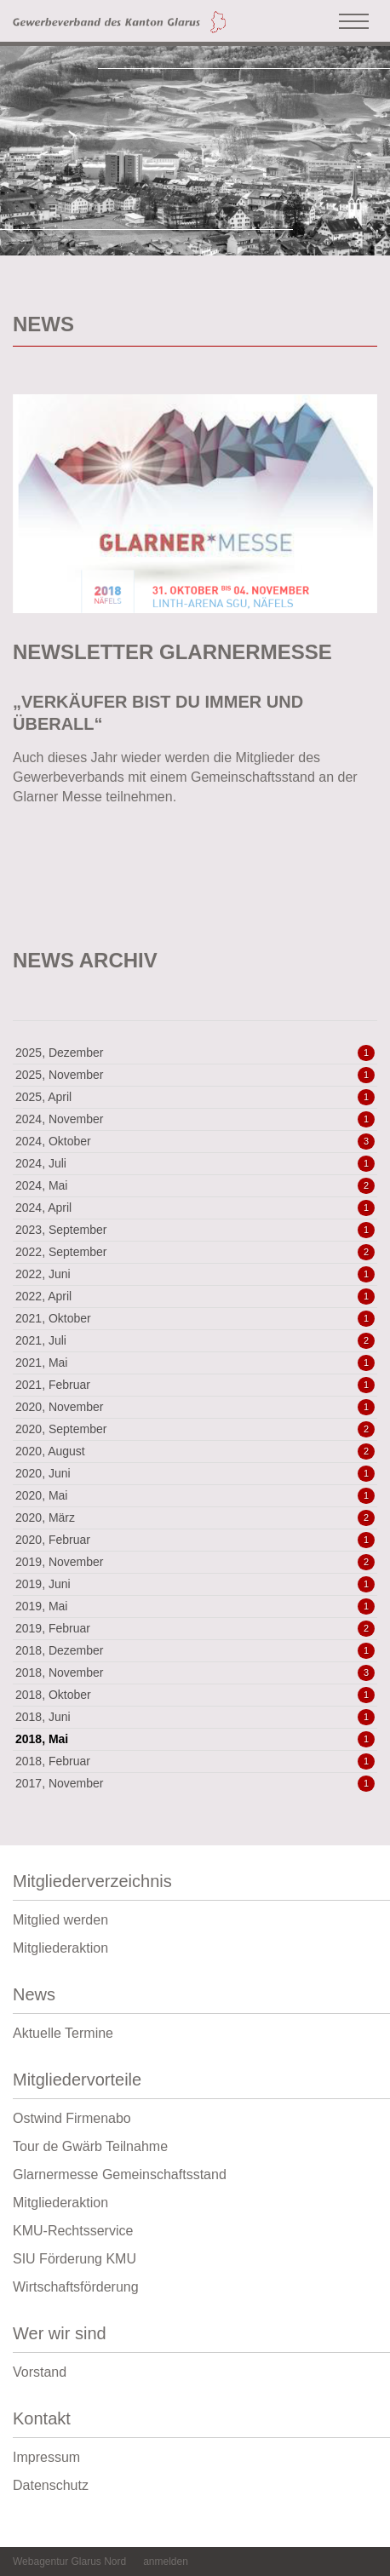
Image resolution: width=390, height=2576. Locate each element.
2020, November (195, 1406)
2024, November (195, 1119)
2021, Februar (195, 1384)
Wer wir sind (195, 2338)
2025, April (195, 1096)
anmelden (165, 2561)
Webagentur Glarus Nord (69, 2561)
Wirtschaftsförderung (76, 2287)
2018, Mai (195, 1739)
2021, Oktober (195, 1318)
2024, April (195, 1207)
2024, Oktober (195, 1141)
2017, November (195, 1783)
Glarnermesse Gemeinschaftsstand (120, 2174)
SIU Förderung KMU (74, 2259)
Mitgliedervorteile (195, 2084)
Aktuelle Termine (63, 2033)
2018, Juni (195, 1716)
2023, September (195, 1229)
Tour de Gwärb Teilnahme (90, 2146)
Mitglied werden (60, 1920)
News (195, 1999)
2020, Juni (195, 1473)
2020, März (195, 1517)
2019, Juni (195, 1584)
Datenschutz (51, 2485)
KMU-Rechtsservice (73, 2230)
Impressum (46, 2457)
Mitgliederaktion (60, 1948)
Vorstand (39, 2372)
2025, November (195, 1074)
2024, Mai (195, 1185)
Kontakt (195, 2423)
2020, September (195, 1429)
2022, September (195, 1251)
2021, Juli (195, 1340)
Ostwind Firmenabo (72, 2118)
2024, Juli (195, 1163)
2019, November (195, 1561)
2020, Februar (195, 1539)
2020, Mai (195, 1495)
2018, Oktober (195, 1694)
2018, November (195, 1672)
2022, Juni (195, 1274)
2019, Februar (195, 1628)
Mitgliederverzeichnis (195, 1886)
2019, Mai (195, 1606)
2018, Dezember (195, 1650)
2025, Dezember (195, 1052)
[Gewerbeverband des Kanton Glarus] (119, 20)
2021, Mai (195, 1362)
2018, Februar (195, 1761)
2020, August (195, 1451)
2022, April (195, 1296)
